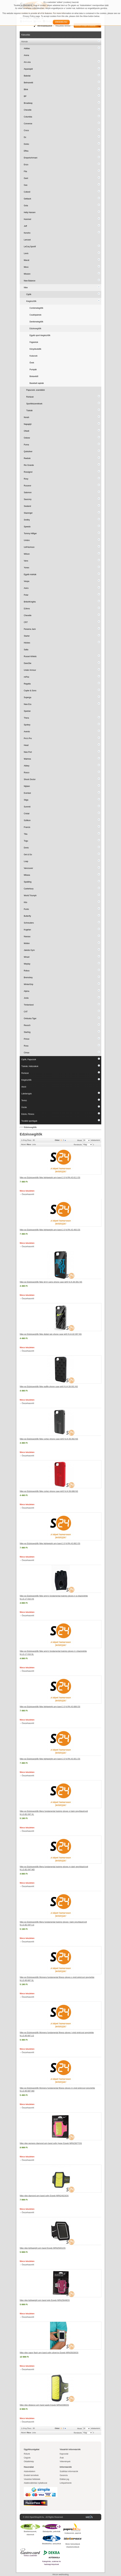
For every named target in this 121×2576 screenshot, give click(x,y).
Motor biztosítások (72, 2544)
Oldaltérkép (29, 2461)
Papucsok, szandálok (35, 390)
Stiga (26, 800)
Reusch (27, 1025)
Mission (27, 274)
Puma (26, 445)
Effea (26, 151)
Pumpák (33, 369)
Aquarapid (28, 69)
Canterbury (28, 889)
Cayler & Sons (30, 690)
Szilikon (27, 820)
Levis (26, 253)
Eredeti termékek (31, 2475)
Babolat (27, 76)
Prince (26, 1039)
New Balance (29, 281)
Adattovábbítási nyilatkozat (35, 2483)
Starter (27, 636)
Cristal (26, 813)
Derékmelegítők (36, 322)
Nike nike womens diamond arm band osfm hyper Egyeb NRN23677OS (51, 2143)
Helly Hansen (29, 212)
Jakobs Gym (29, 950)
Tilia (25, 834)
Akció (23, 1087)
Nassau (27, 936)
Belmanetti (28, 82)
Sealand (27, 506)
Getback (27, 199)
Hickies (27, 643)
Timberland (29, 1005)
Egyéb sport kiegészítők (40, 335)
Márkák (24, 41)
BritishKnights (30, 602)
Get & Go (28, 854)
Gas (25, 185)
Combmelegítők (36, 308)
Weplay (27, 964)
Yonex (26, 567)
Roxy (26, 479)
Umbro (27, 540)
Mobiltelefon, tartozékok (51, 2544)
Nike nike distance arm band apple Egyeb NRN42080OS (44, 2405)
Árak (62, 2458)
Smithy (27, 520)
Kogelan (27, 930)
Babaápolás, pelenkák (51, 2531)
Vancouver (28, 868)
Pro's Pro (28, 738)
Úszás (24, 1107)
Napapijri (27, 424)
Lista (34, 1144)
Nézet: (23, 1144)
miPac (26, 677)
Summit (27, 807)
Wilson (27, 554)
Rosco (26, 772)
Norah (26, 417)
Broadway (28, 103)
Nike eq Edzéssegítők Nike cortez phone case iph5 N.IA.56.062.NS (49, 1439)
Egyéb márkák (30, 574)
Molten (27, 943)
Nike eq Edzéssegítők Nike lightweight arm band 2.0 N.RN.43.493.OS (50, 1230)
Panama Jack (30, 629)
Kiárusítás (25, 35)
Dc (25, 137)
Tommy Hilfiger (30, 533)
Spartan (27, 711)
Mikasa (27, 875)
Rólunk (27, 2454)
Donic (26, 848)
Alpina (26, 991)
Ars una (27, 62)
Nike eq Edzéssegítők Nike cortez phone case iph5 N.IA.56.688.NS (49, 1491)
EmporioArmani (30, 158)
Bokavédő (34, 376)
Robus (27, 971)
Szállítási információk (69, 2471)
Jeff (25, 226)
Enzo (26, 164)
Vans (26, 561)
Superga (27, 697)
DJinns (27, 608)
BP (25, 96)
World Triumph (30, 895)
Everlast (27, 793)
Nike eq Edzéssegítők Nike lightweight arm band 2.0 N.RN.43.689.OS (50, 1707)
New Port (28, 752)
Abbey (26, 766)
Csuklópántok (35, 315)
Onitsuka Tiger (30, 1018)
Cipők (28, 294)
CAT (26, 1012)
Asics (26, 588)
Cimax (26, 1053)
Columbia (28, 117)
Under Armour (30, 670)
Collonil (27, 192)
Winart (27, 957)
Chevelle (27, 110)
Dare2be (27, 663)
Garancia (64, 2475)
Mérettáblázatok (44, 26)
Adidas (27, 48)
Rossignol (28, 472)
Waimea (27, 759)
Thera (26, 718)
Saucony (27, 499)
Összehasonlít (28, 1194)
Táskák (29, 410)
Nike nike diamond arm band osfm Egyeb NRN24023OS (44, 2196)
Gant (26, 178)
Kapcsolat (64, 2454)
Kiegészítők (31, 301)
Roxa (26, 1046)
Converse (28, 123)
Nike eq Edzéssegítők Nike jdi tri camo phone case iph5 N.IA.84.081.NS (51, 1282)
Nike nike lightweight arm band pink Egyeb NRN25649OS (45, 2300)
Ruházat (30, 397)
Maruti (26, 260)
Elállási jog (64, 2479)
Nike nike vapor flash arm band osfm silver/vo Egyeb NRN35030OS (49, 2353)
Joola (26, 998)
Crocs (26, 130)
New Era (27, 704)
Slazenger (28, 513)
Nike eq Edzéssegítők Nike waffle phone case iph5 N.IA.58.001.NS (49, 1386)
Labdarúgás (26, 1093)
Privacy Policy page (31, 16)
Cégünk (27, 2458)
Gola (26, 205)
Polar (26, 595)
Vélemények (65, 2461)
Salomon (27, 492)
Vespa (26, 581)
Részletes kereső (62, 26)
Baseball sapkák (37, 383)
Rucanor (27, 486)
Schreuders (29, 923)
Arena (26, 55)
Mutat (79, 1140)
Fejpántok (34, 342)
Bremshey (28, 977)
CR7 (26, 622)
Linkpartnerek (66, 2483)
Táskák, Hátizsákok (29, 1066)
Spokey (27, 725)
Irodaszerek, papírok (73, 2533)
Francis (27, 827)
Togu (26, 841)
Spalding (27, 882)
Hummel (27, 219)
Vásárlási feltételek (32, 2479)
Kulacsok (34, 356)
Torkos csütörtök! (30, 2555)
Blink (26, 89)
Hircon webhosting (61, 2574)
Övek (32, 363)
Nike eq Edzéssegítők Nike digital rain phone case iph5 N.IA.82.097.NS (51, 1334)
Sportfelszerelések (34, 404)
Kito (25, 902)
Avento (27, 731)
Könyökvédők (35, 349)
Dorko (26, 144)
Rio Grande (29, 465)
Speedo (27, 527)
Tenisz (24, 1100)
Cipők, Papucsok (28, 1059)
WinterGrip (28, 984)
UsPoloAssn (29, 547)
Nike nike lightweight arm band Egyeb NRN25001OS (43, 2248)
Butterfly (27, 916)
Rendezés (78, 1145)
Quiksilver (28, 451)
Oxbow (27, 438)
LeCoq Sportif (30, 246)
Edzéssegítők (35, 328)
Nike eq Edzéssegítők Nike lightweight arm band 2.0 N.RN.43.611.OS (50, 1177)
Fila (25, 171)
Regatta (27, 684)
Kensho (27, 233)
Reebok (27, 458)
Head (26, 745)
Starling (27, 1032)
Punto (26, 909)
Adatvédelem (29, 2471)
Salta (26, 649)
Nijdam (27, 786)
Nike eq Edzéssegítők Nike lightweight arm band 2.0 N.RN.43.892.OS (50, 1543)
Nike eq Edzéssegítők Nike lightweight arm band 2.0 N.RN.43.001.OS (50, 1759)
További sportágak (29, 1121)
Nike (26, 287)
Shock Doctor (30, 779)
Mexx (26, 267)
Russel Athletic (30, 656)
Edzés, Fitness (27, 1114)
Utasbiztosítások (72, 2547)
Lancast (27, 240)
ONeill (26, 431)
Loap (26, 861)
